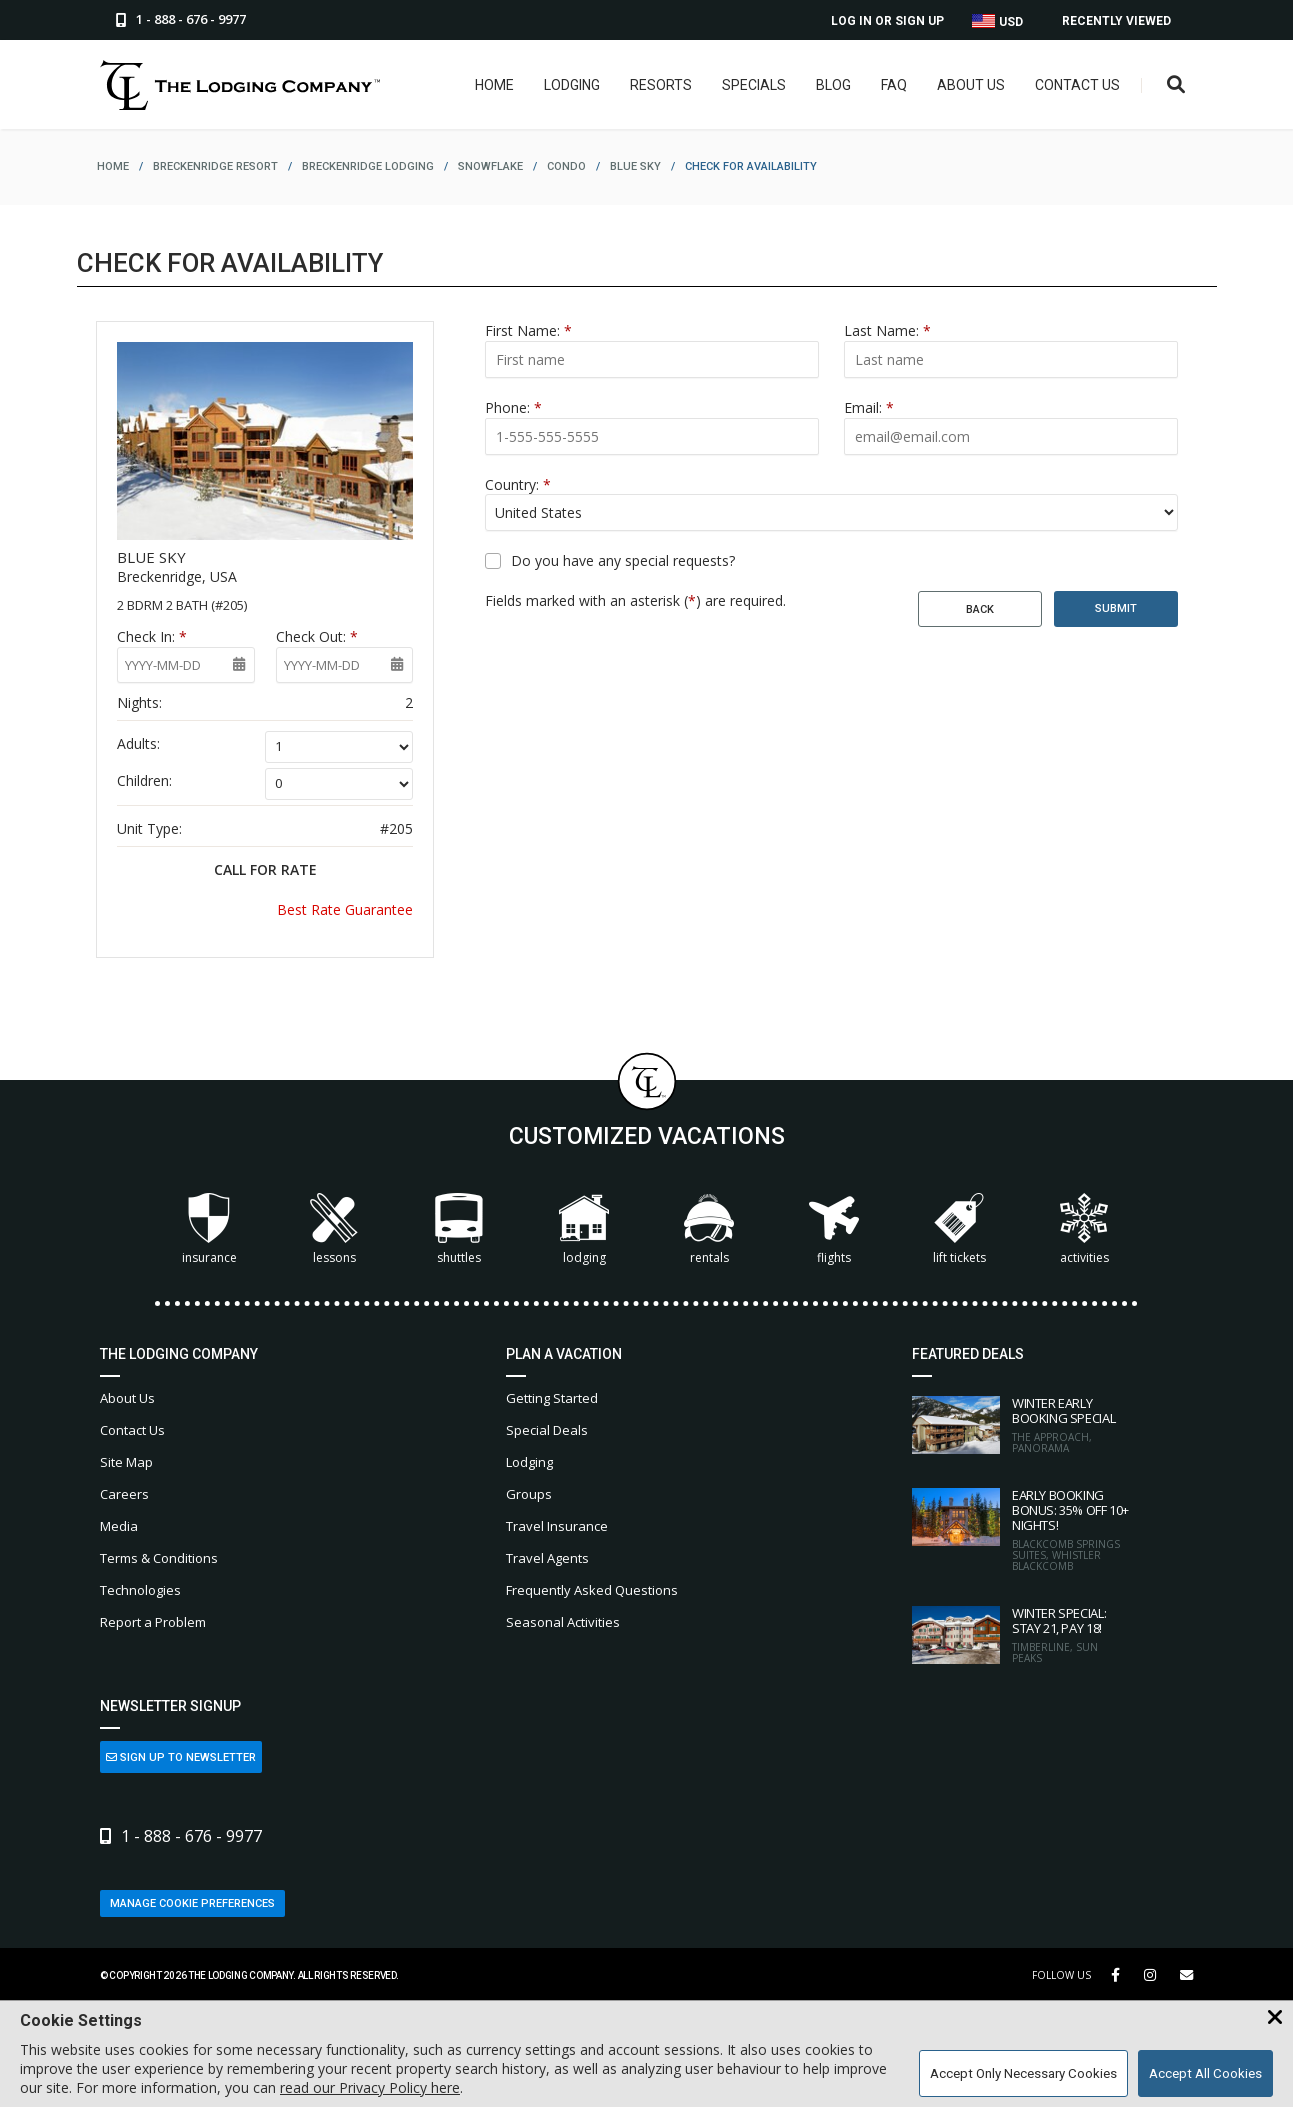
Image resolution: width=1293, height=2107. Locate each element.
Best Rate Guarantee (345, 909)
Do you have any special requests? (623, 560)
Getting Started (552, 1398)
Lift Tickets (959, 1229)
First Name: (528, 330)
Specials (754, 85)
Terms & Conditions (159, 1558)
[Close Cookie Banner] (1275, 2018)
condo (566, 166)
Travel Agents (547, 1558)
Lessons (334, 1229)
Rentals (709, 1229)
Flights (834, 1229)
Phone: (513, 407)
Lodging (572, 85)
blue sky (635, 166)
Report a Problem (153, 1622)
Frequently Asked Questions (592, 1590)
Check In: (152, 636)
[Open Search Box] (1176, 85)
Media (119, 1526)
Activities (1084, 1229)
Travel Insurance (557, 1526)
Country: (518, 484)
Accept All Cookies (1205, 2073)
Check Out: (317, 636)
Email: (869, 407)
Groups (529, 1494)
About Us (971, 85)
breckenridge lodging (368, 166)
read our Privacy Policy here (370, 2087)
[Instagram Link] (1150, 1975)
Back (980, 609)
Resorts (661, 85)
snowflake (490, 166)
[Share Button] (1186, 1975)
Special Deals (547, 1430)
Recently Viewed (1116, 21)
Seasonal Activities (563, 1622)
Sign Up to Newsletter (181, 1757)
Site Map (126, 1462)
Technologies (140, 1590)
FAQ (894, 85)
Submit (1116, 608)
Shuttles (459, 1229)
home (113, 166)
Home (494, 85)
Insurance (209, 1229)
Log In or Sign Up (887, 21)
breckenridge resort (215, 166)
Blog (833, 85)
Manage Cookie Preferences (192, 1903)
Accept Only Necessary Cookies (1023, 2073)
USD (997, 21)
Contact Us (1077, 85)
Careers (124, 1494)
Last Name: (887, 330)
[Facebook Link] (1115, 1975)
